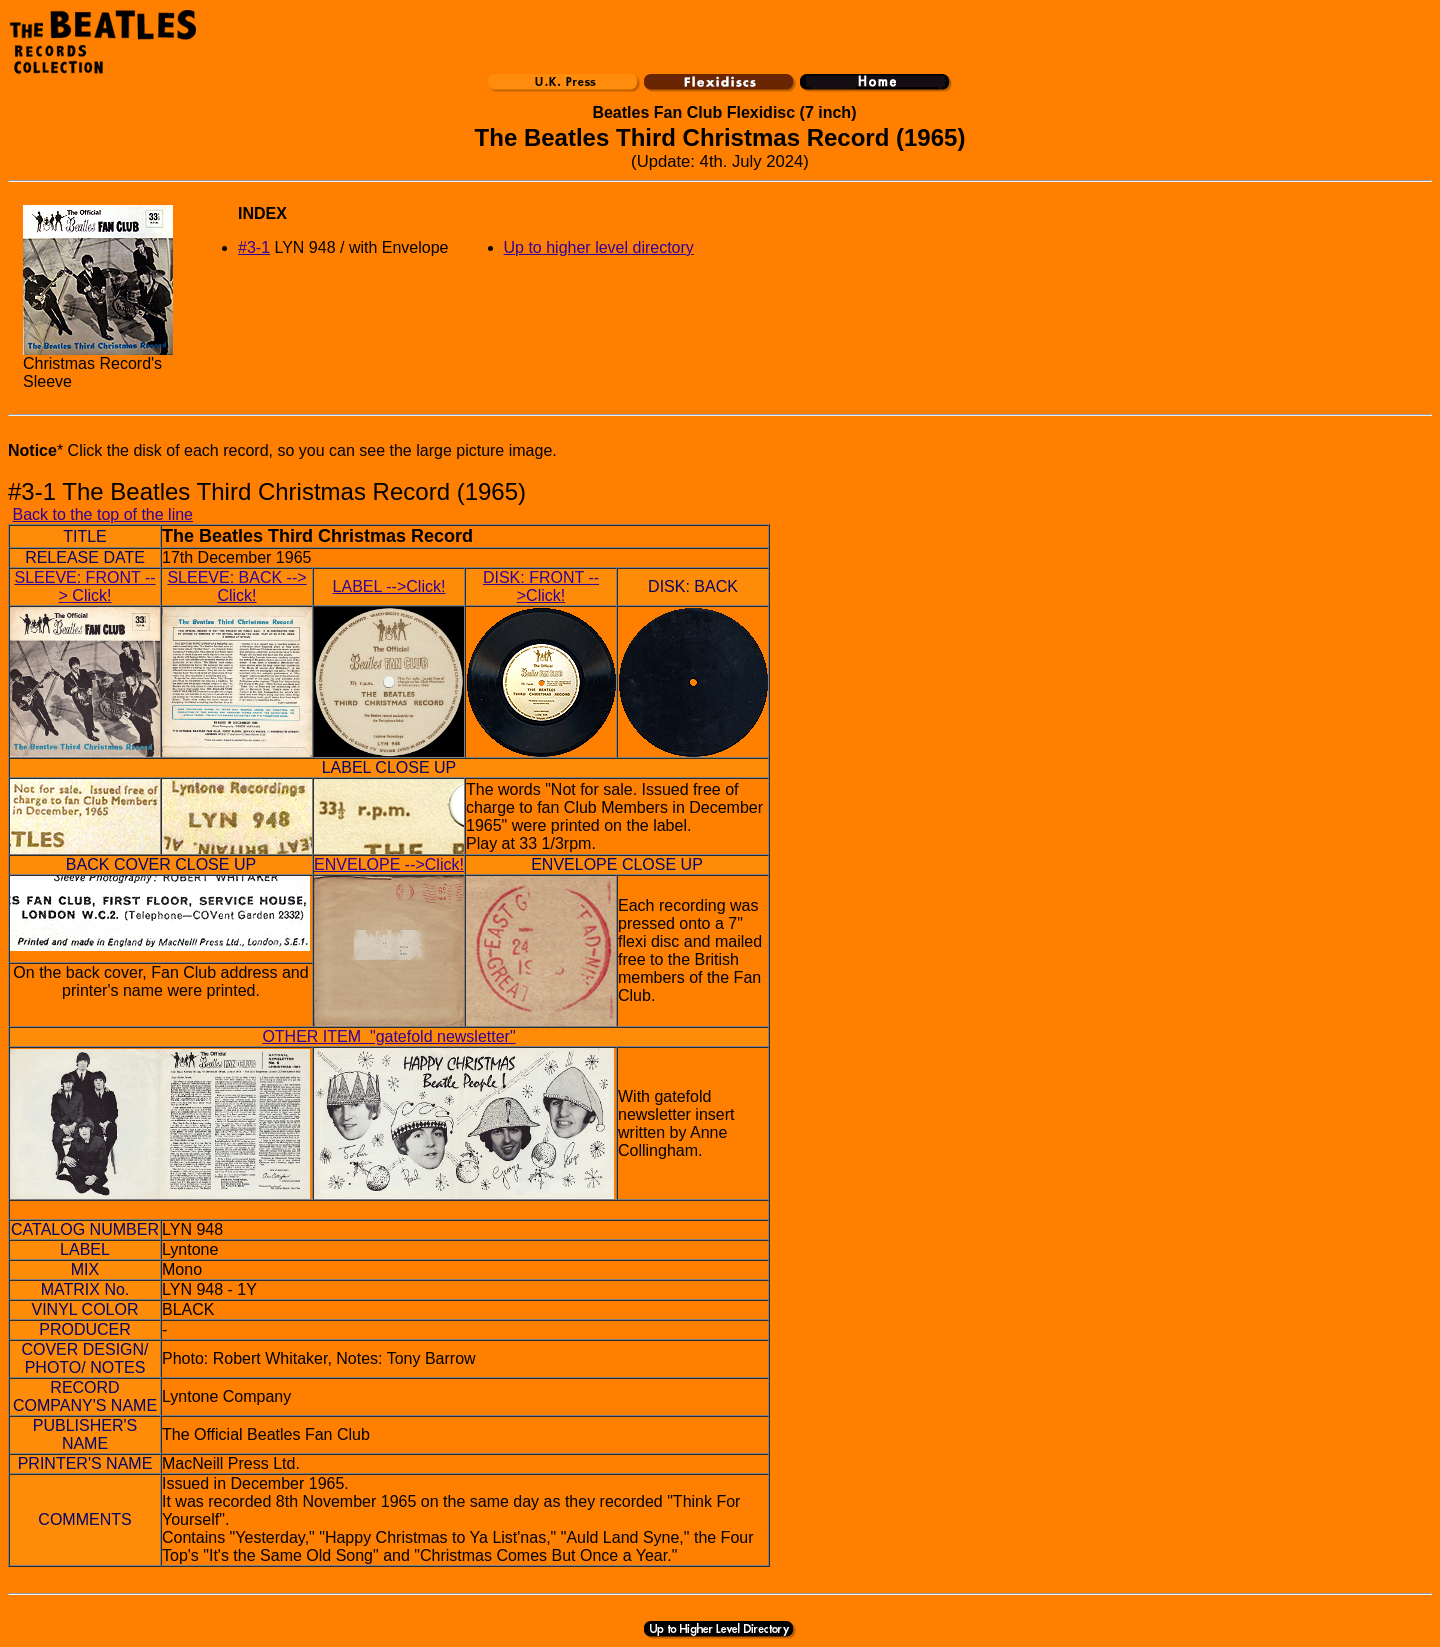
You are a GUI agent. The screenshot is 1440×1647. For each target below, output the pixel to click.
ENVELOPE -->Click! (389, 864)
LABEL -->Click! (389, 586)
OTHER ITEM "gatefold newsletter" (388, 1036)
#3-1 (254, 247)
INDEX (262, 213)
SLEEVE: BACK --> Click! (236, 586)
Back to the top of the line (102, 514)
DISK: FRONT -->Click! (541, 586)
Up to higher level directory (599, 247)
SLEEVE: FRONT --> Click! (84, 586)
